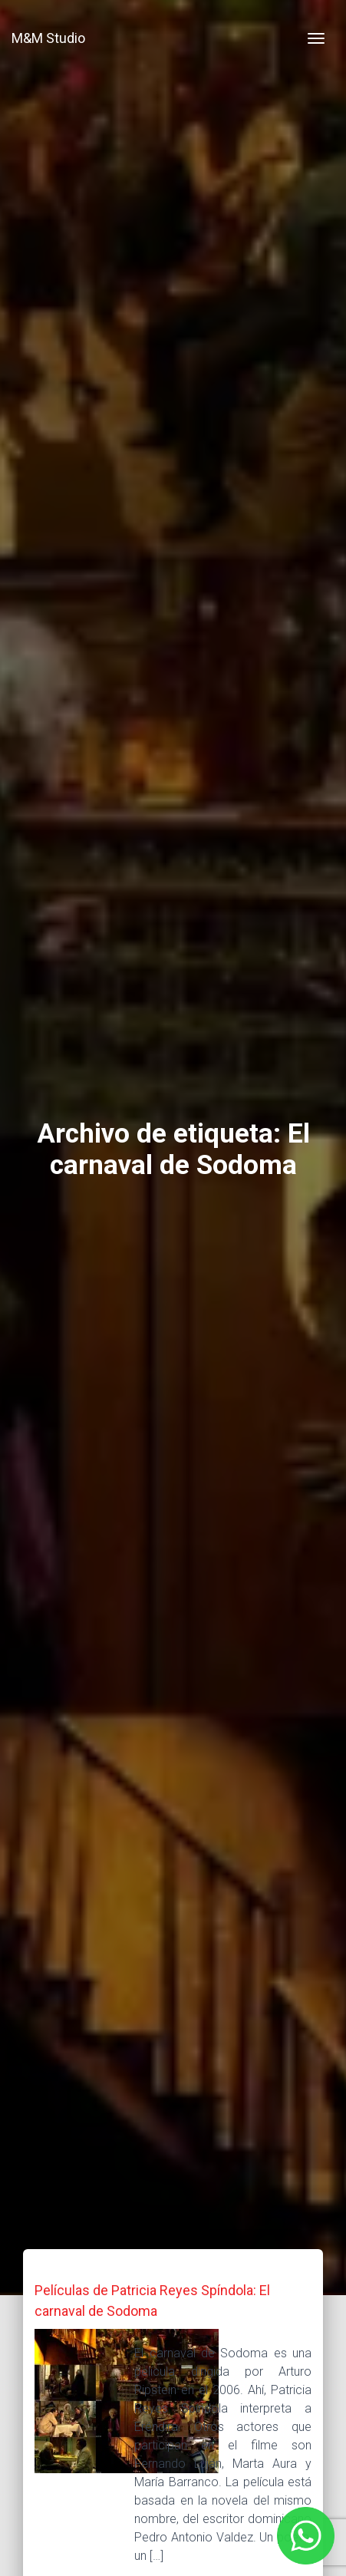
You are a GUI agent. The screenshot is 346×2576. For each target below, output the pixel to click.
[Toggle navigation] (316, 38)
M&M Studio (48, 38)
